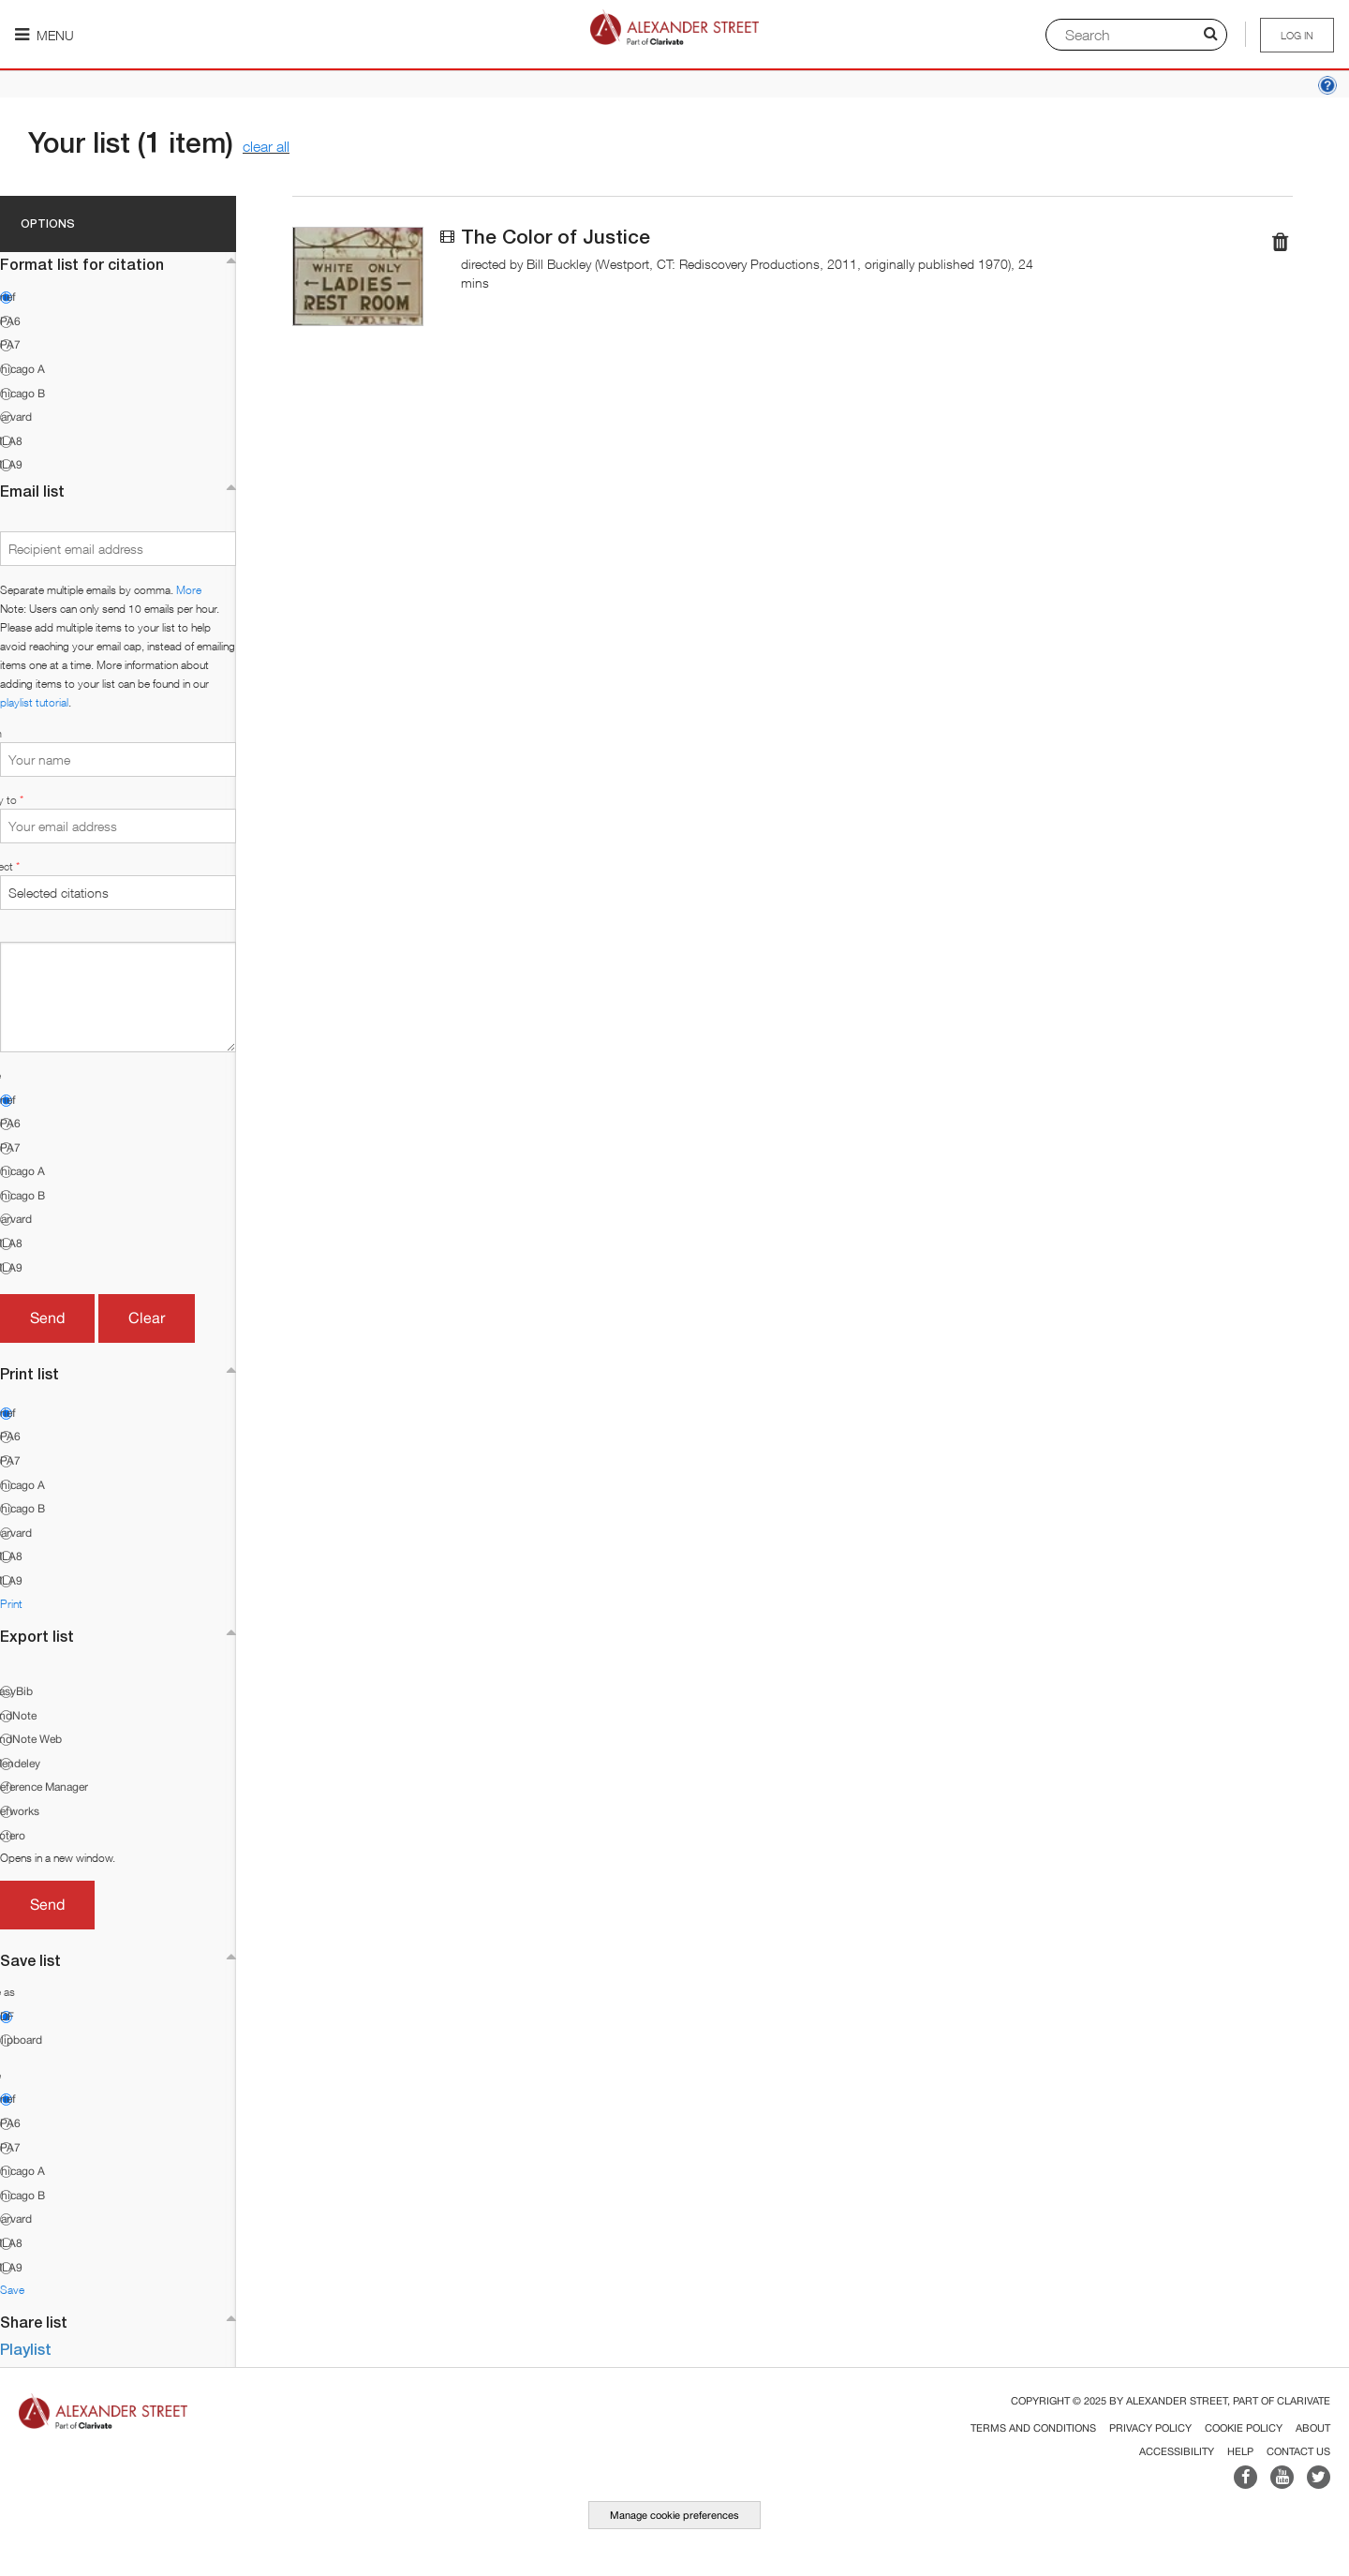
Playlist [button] (26, 2349)
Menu (44, 35)
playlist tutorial (34, 702)
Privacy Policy (1150, 2428)
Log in (1297, 35)
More (188, 590)
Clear (146, 1317)
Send (47, 1317)
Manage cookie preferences (674, 2515)
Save (12, 2290)
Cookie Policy (1243, 2428)
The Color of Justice (555, 236)
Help (1240, 2451)
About (1313, 2428)
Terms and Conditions (1033, 2428)
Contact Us (1298, 2451)
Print (11, 1604)
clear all (266, 146)
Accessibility (1176, 2451)
